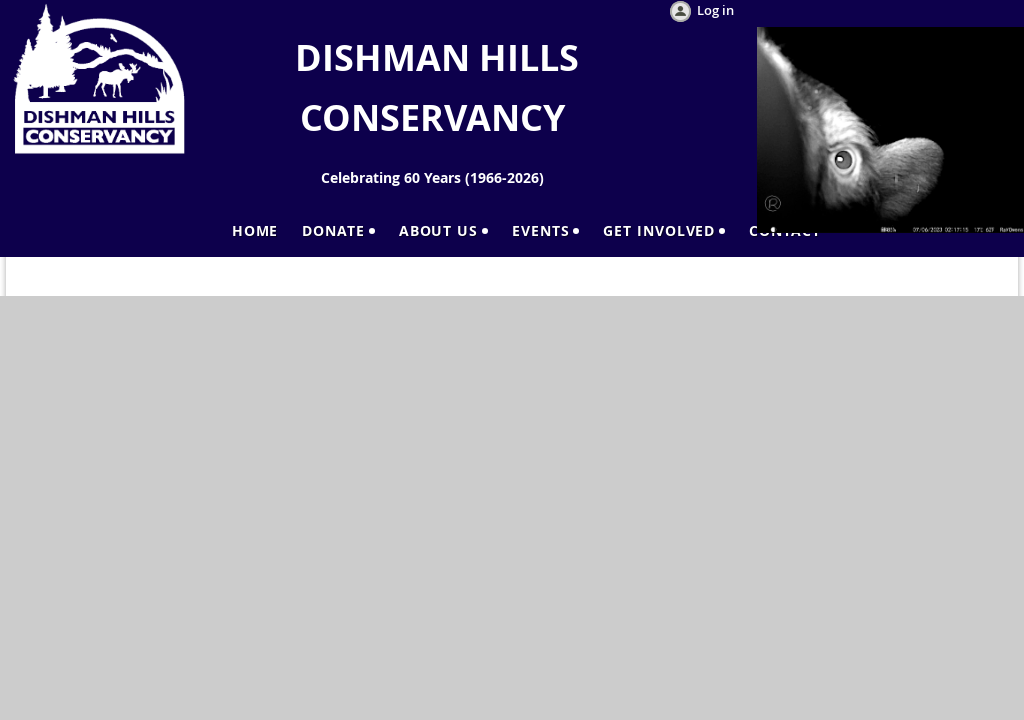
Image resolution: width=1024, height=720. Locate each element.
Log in (715, 10)
